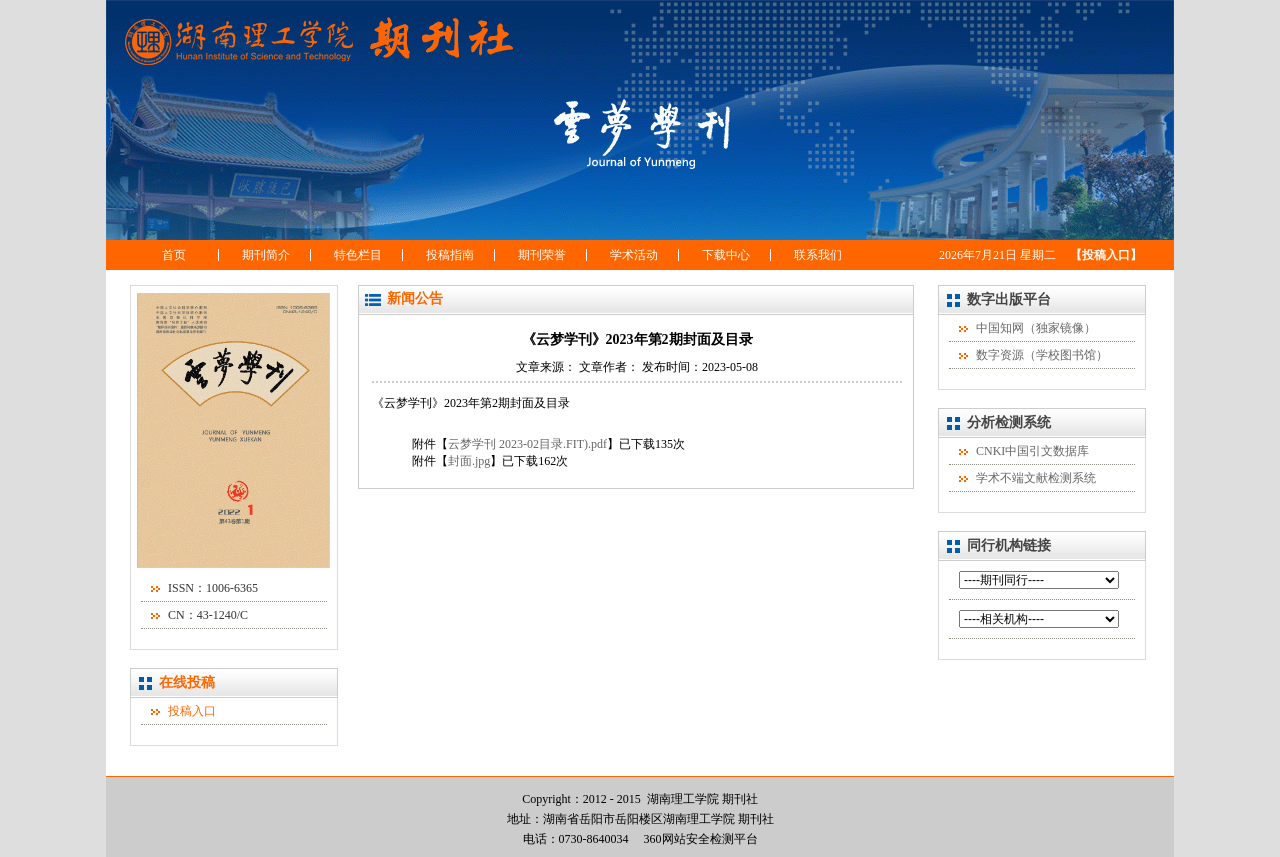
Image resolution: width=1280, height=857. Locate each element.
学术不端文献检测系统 (1036, 478)
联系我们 (818, 255)
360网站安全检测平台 (701, 839)
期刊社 (756, 819)
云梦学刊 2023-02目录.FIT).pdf (527, 444)
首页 (174, 255)
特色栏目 (358, 255)
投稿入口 (192, 711)
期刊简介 (266, 255)
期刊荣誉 (542, 255)
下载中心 (726, 255)
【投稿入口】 (1106, 255)
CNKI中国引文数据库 (1032, 451)
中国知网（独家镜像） (1036, 328)
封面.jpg (469, 461)
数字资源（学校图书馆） (1042, 355)
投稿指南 (450, 255)
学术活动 (634, 255)
